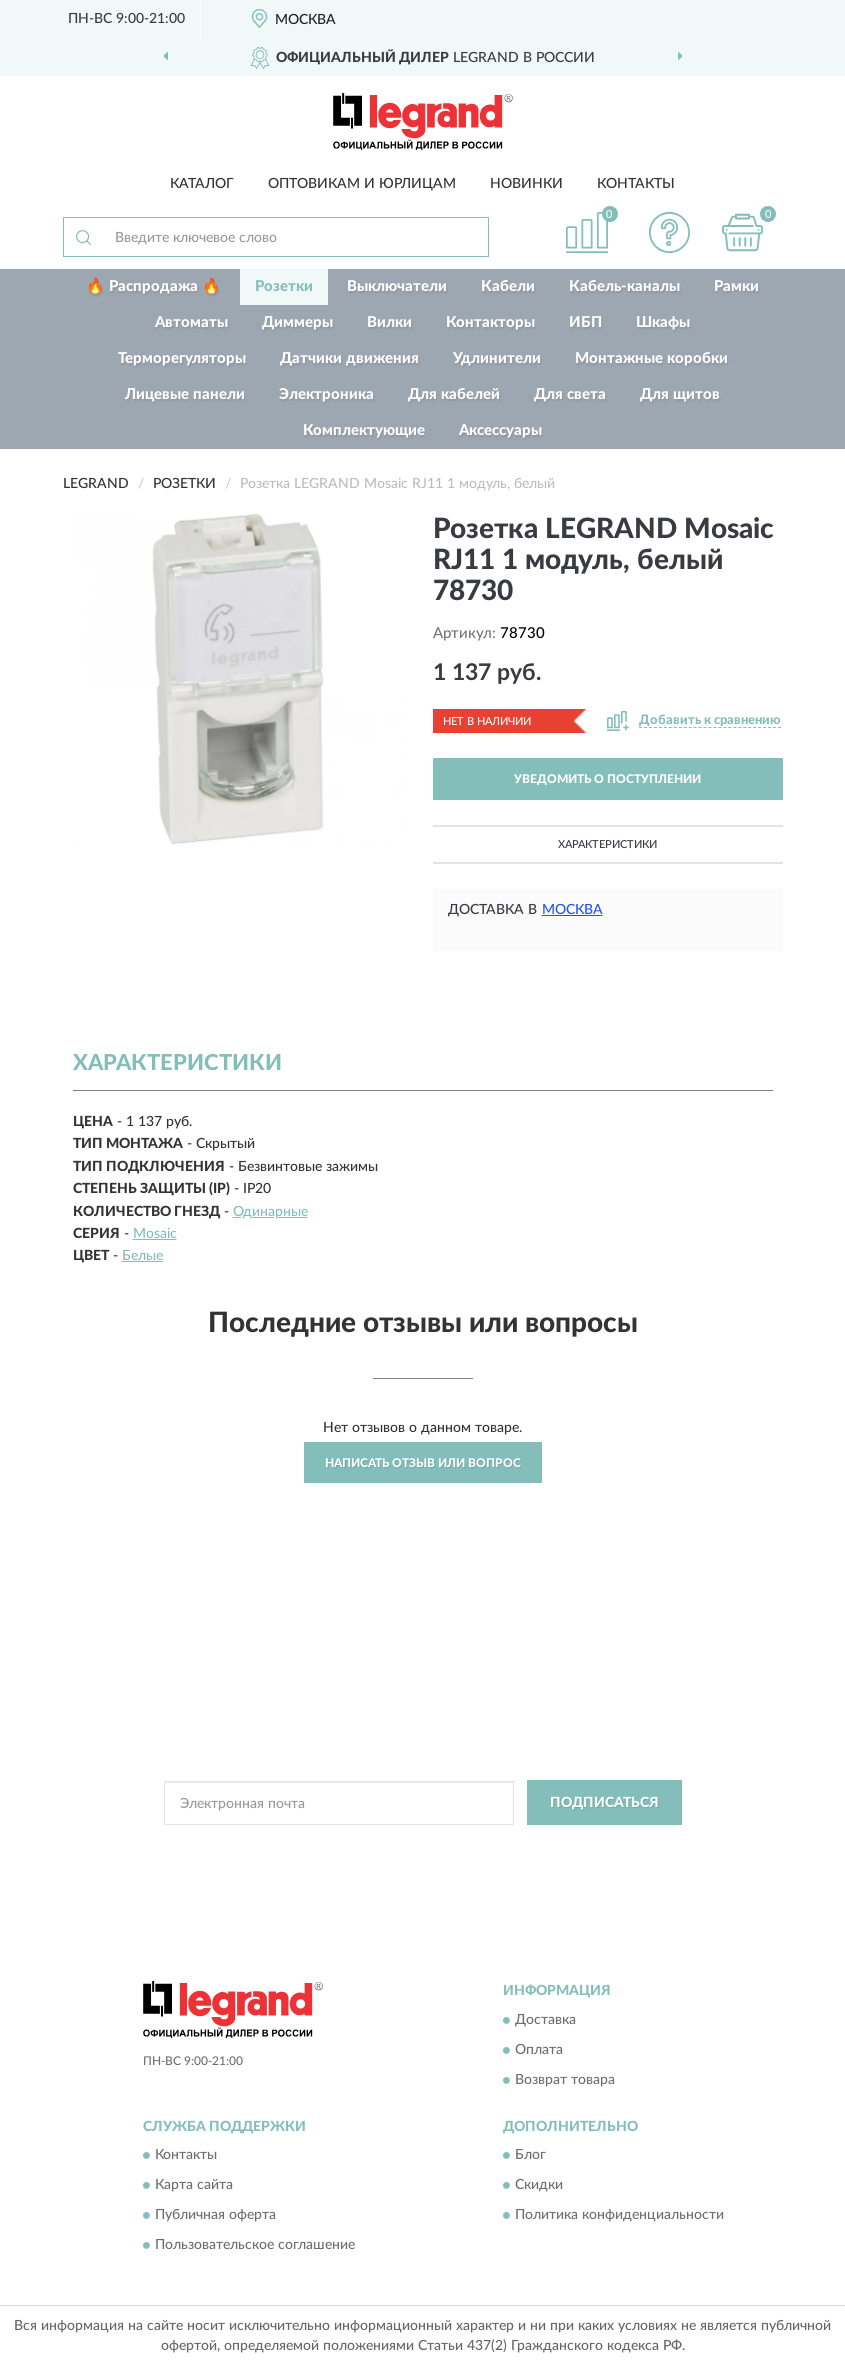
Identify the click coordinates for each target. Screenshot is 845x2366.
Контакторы (490, 322)
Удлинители (497, 358)
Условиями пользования (398, 1865)
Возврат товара (565, 2080)
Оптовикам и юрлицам (362, 184)
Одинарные (270, 1212)
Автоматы (191, 322)
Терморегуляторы (182, 358)
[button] (669, 232)
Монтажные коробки (651, 358)
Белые (142, 1256)
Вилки (389, 322)
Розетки (284, 286)
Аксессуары (500, 430)
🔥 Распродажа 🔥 (153, 286)
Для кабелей (454, 394)
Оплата (539, 2050)
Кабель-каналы (624, 286)
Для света (570, 394)
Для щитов (680, 394)
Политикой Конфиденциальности (521, 1848)
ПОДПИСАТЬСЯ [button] (604, 1803)
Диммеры (297, 322)
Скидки (539, 2186)
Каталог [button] (202, 184)
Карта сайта (194, 2186)
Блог (530, 2156)
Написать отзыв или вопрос (423, 1463)
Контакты (636, 184)
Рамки (736, 286)
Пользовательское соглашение (255, 2246)
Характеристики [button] (607, 844)
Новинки (526, 184)
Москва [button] (572, 910)
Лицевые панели (185, 394)
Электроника (326, 394)
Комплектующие (364, 430)
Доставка (545, 2020)
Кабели (508, 286)
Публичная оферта (215, 2216)
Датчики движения (349, 358)
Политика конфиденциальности (619, 2216)
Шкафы (663, 322)
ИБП (585, 322)
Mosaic (155, 1234)
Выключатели (397, 286)
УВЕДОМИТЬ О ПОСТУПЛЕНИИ (607, 779)
